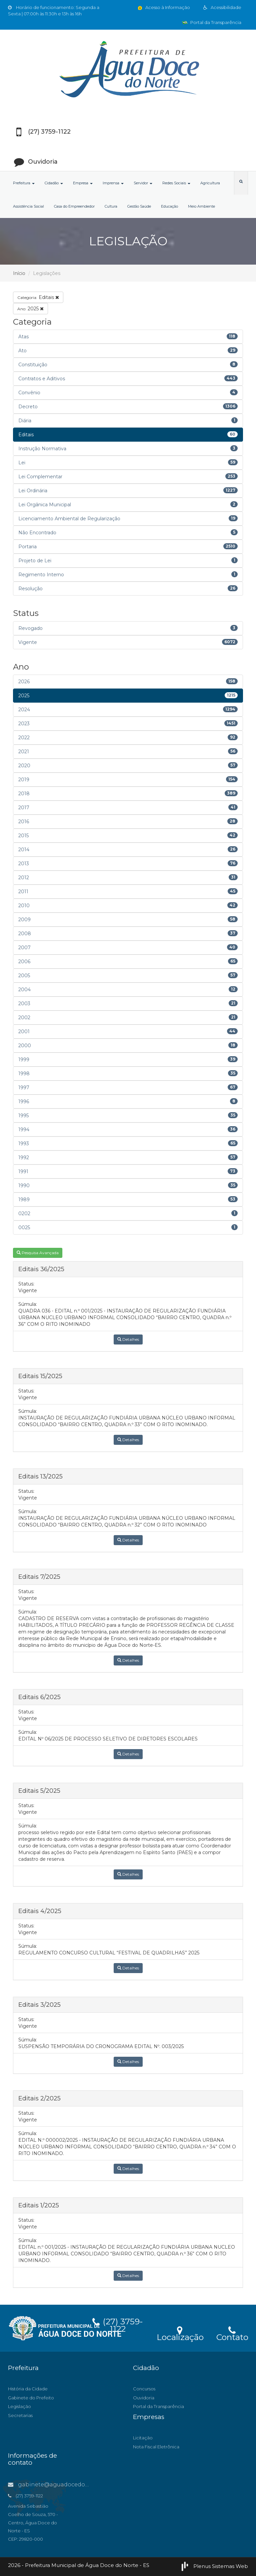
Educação (169, 206)
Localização (180, 2333)
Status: (26, 1284)
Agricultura (210, 183)
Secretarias (20, 2415)
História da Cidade (28, 2388)
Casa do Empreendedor (74, 206)
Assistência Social (28, 206)
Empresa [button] (83, 183)
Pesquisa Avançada (38, 1252)
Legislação (19, 2406)
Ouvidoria (143, 2397)
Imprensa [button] (113, 183)
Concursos (144, 2388)
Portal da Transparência (211, 22)
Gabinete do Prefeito (31, 2397)
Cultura (111, 206)
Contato (232, 2333)
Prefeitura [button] (24, 183)
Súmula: (27, 1304)
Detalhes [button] (128, 1339)
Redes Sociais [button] (176, 183)
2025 (30, 309)
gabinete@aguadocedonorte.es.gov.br (67, 2484)
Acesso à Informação (163, 7)
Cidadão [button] (54, 183)
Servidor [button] (143, 183)
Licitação (143, 2437)
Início (19, 273)
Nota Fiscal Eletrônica (156, 2446)
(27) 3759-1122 (117, 2324)
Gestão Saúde (139, 206)
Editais (38, 297)
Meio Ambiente (201, 206)
